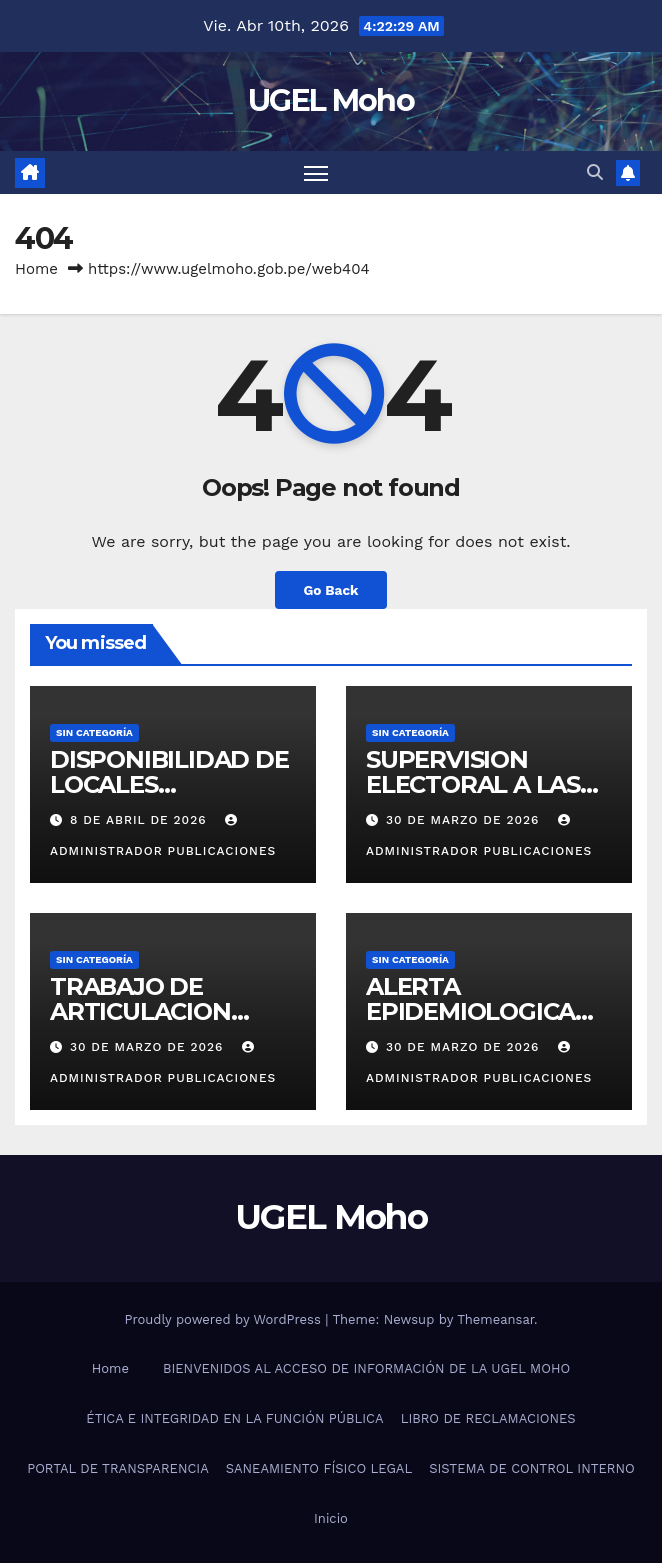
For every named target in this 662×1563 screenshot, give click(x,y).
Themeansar (495, 1319)
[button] (595, 172)
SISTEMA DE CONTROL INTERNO (532, 1468)
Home (36, 269)
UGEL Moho (331, 100)
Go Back (330, 590)
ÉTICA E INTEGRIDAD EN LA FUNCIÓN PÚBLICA (234, 1418)
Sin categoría (94, 732)
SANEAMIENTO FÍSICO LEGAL (319, 1468)
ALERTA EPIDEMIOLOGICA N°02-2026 (470, 1011)
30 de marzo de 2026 (465, 820)
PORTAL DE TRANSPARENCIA (118, 1468)
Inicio (331, 1518)
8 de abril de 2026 (141, 820)
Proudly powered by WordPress (224, 1319)
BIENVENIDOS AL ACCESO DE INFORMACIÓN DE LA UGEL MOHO (366, 1368)
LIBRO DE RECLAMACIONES (488, 1418)
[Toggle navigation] (316, 172)
